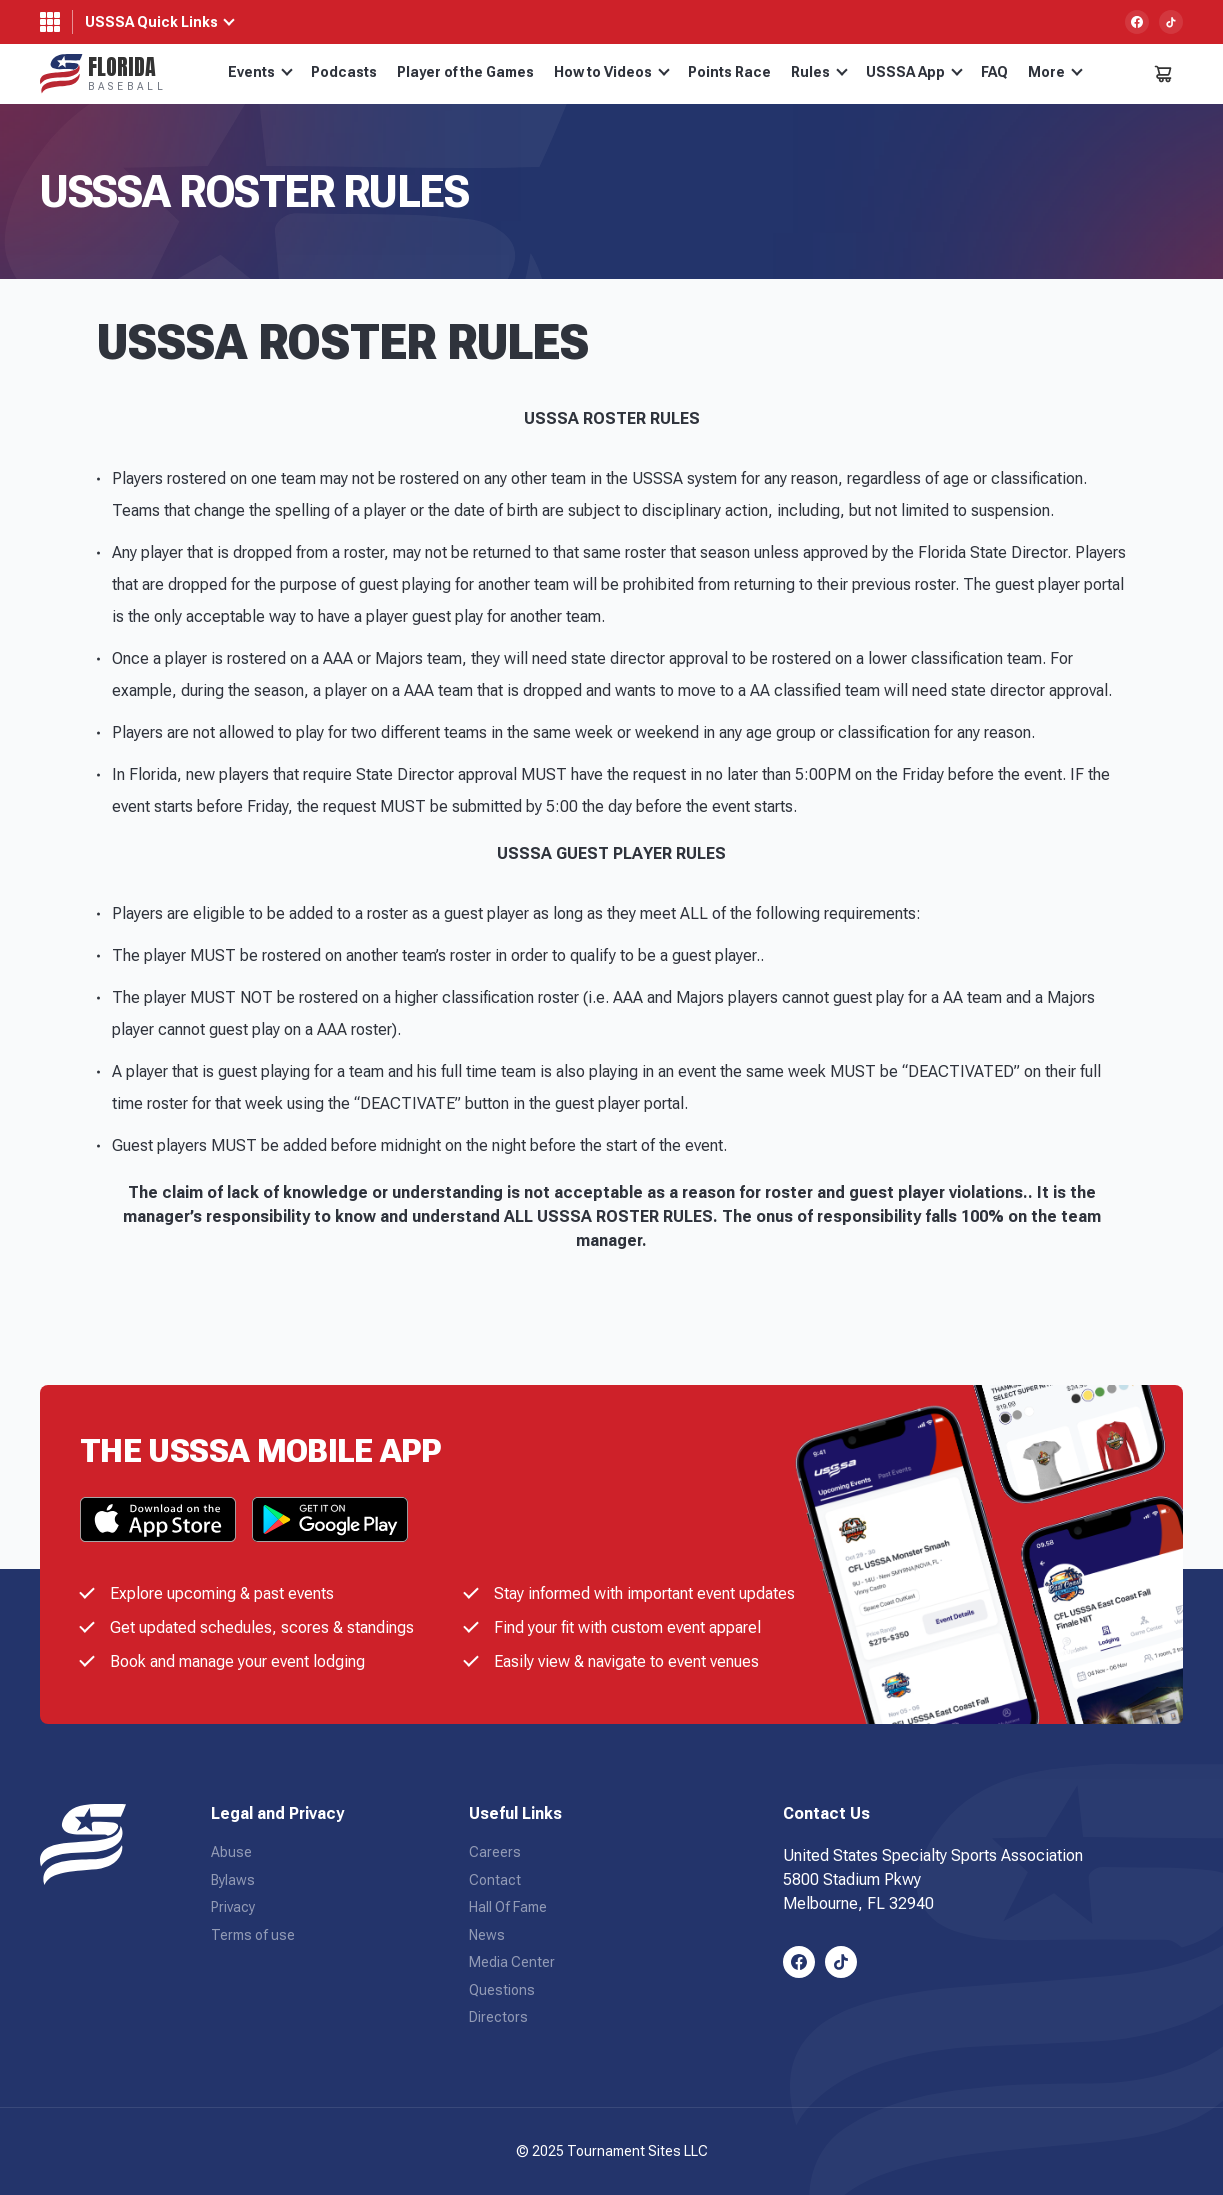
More (1055, 72)
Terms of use (253, 1935)
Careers (495, 1852)
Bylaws (233, 1880)
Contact (495, 1880)
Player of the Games (465, 72)
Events (260, 72)
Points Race (729, 72)
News (487, 1935)
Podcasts (344, 72)
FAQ (994, 72)
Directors (498, 2017)
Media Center (512, 1962)
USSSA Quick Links (151, 22)
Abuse (231, 1852)
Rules (819, 72)
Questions (502, 1990)
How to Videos (612, 72)
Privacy (233, 1907)
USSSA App (914, 72)
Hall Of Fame (508, 1907)
